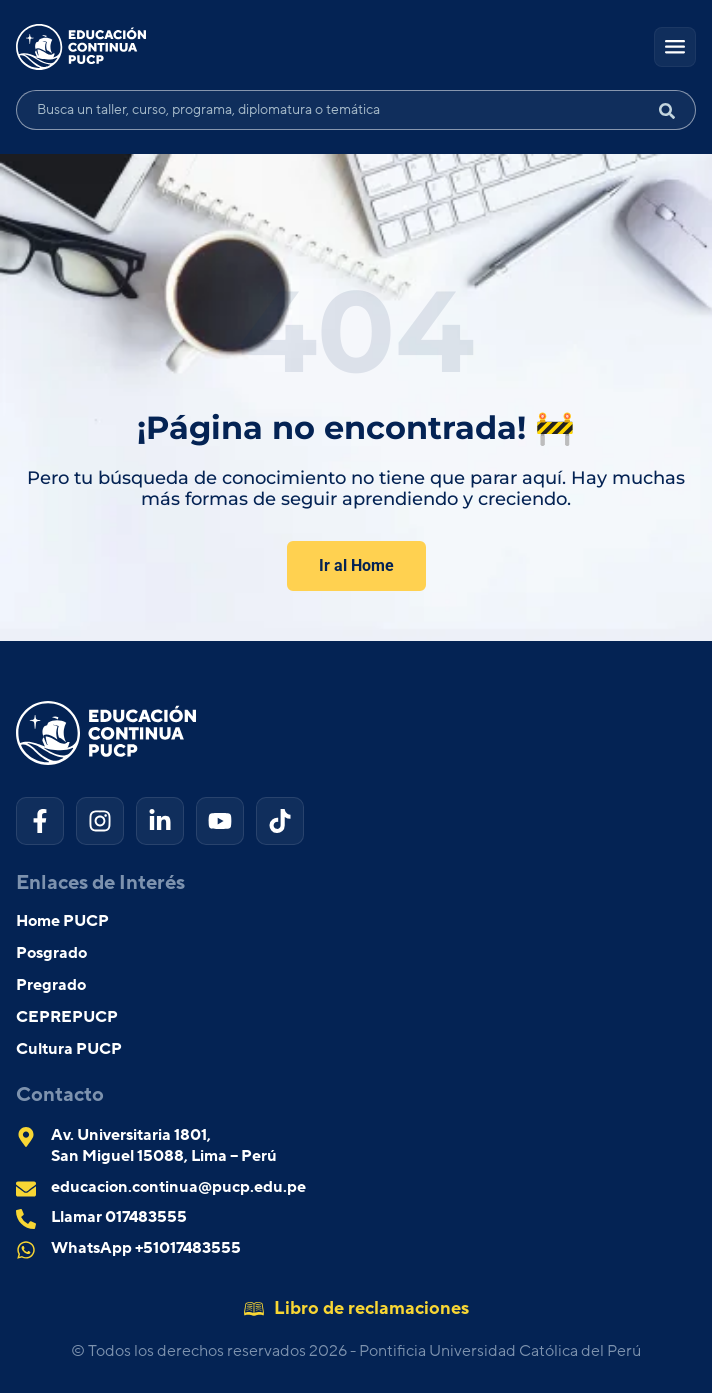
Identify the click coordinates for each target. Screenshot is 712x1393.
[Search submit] (675, 110)
